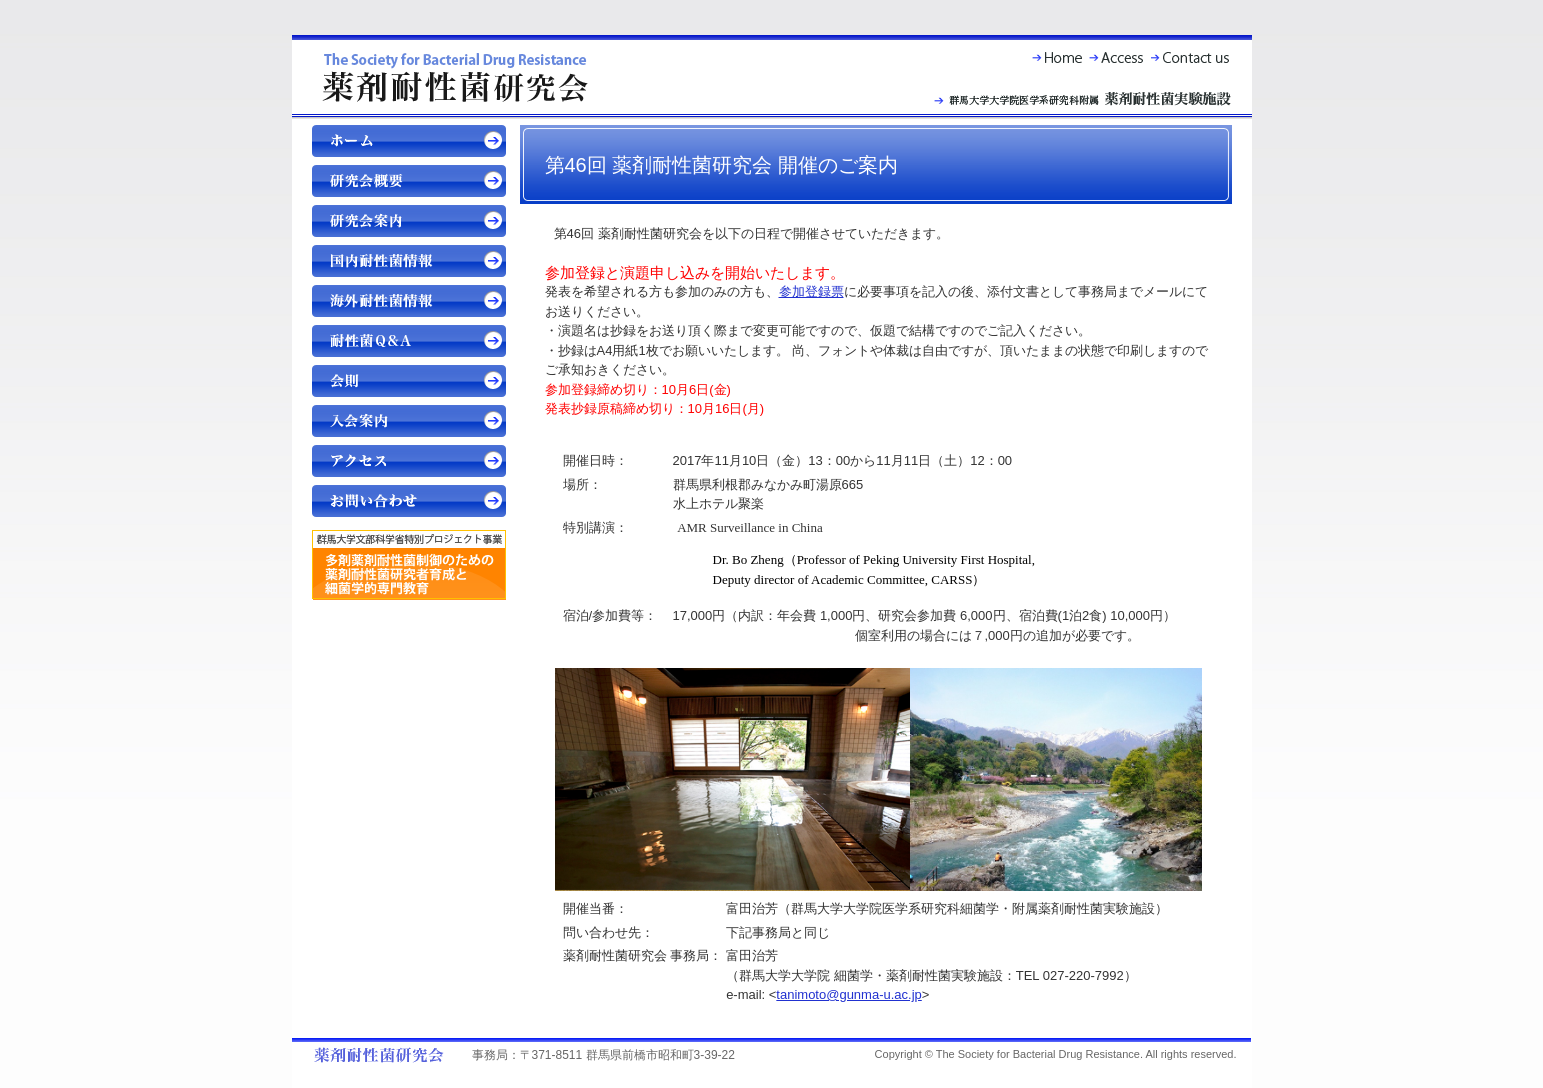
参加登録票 (811, 291)
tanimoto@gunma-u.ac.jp (848, 994)
